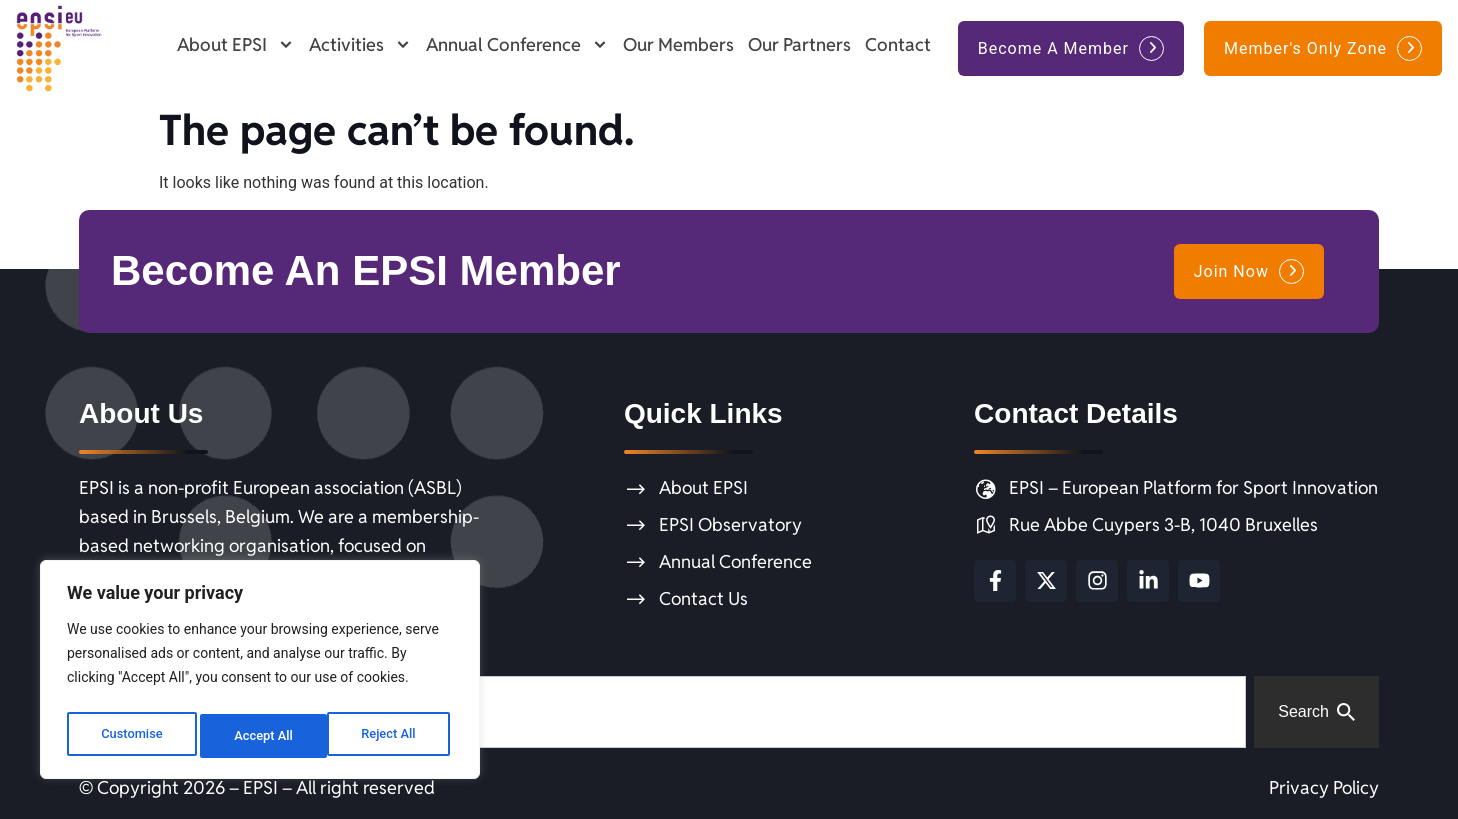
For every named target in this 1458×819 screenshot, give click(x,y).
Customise (130, 736)
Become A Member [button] (1053, 48)
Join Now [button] (1231, 271)
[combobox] (662, 712)
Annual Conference (517, 45)
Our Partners (799, 44)
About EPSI (236, 45)
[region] (260, 674)
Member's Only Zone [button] (1305, 48)
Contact (898, 44)
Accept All (391, 736)
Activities (360, 45)
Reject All (261, 736)
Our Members (678, 44)
